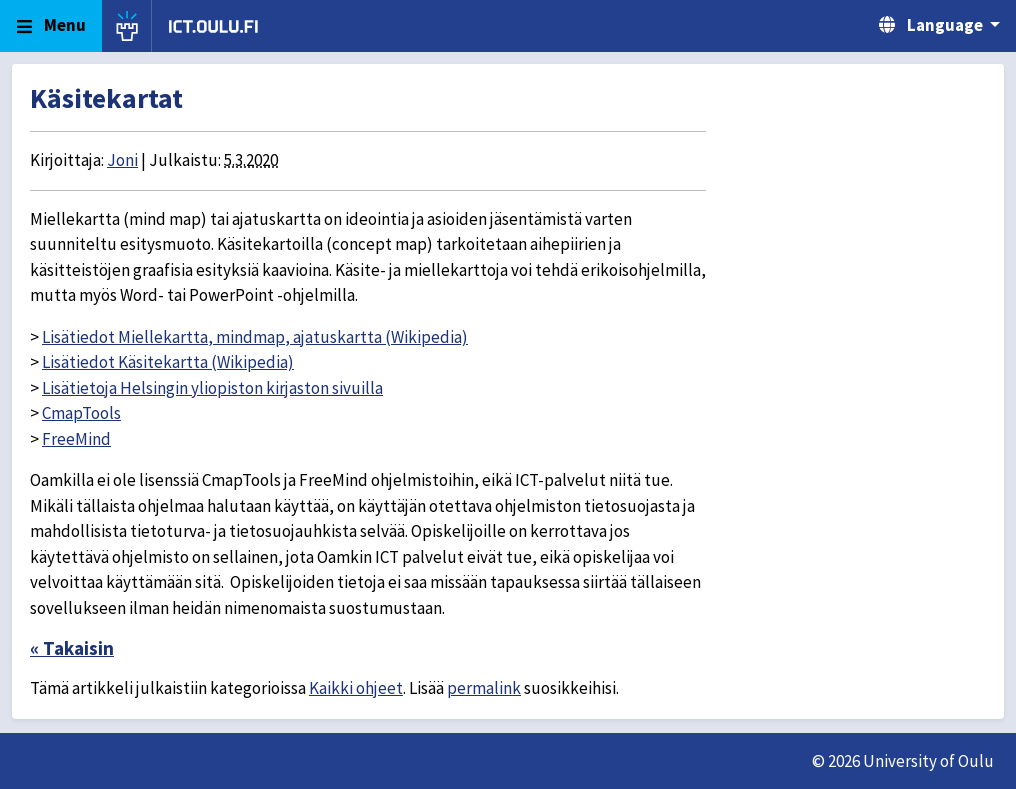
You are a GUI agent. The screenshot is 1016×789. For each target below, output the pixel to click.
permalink (484, 688)
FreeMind (76, 439)
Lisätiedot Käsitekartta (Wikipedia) (168, 362)
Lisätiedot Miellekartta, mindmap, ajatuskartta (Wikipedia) (255, 337)
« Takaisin (72, 648)
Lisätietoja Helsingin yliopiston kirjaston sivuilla (212, 388)
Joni (122, 160)
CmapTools (81, 413)
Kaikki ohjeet (356, 688)
